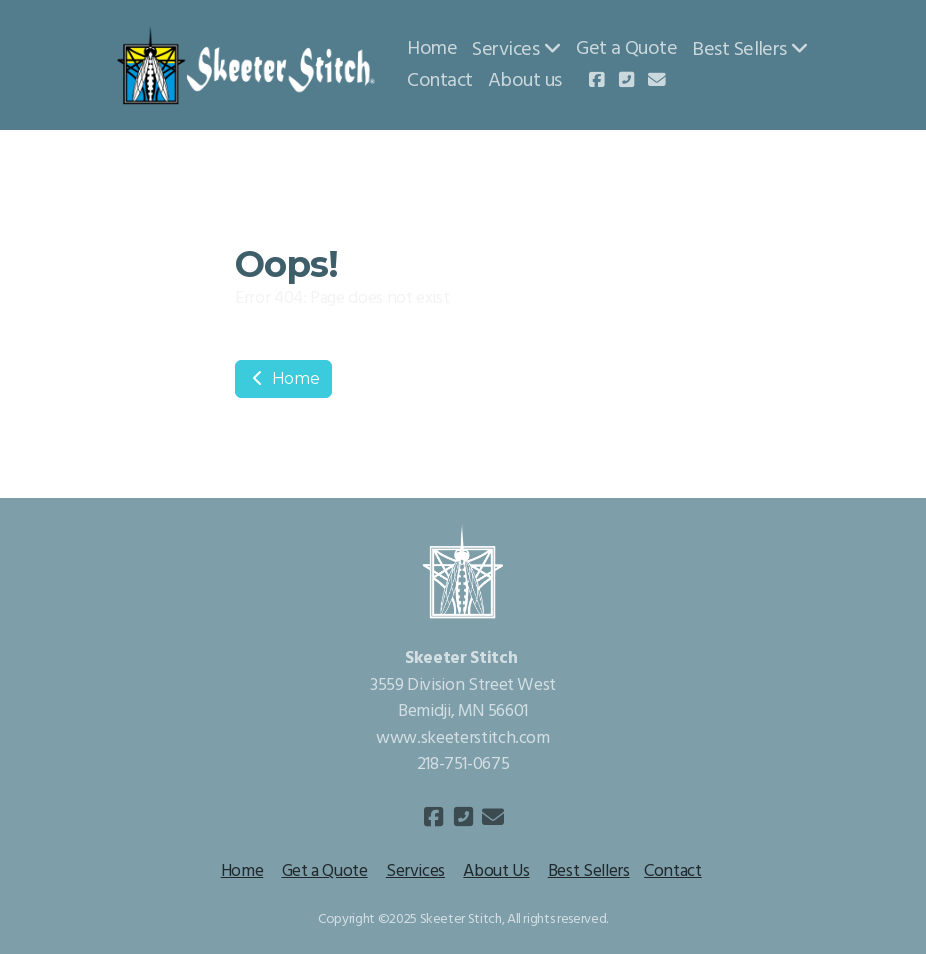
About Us (496, 871)
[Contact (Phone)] (627, 82)
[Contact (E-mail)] (657, 82)
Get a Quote (325, 871)
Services (415, 871)
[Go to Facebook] (597, 82)
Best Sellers (589, 871)
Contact (673, 871)
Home (283, 378)
